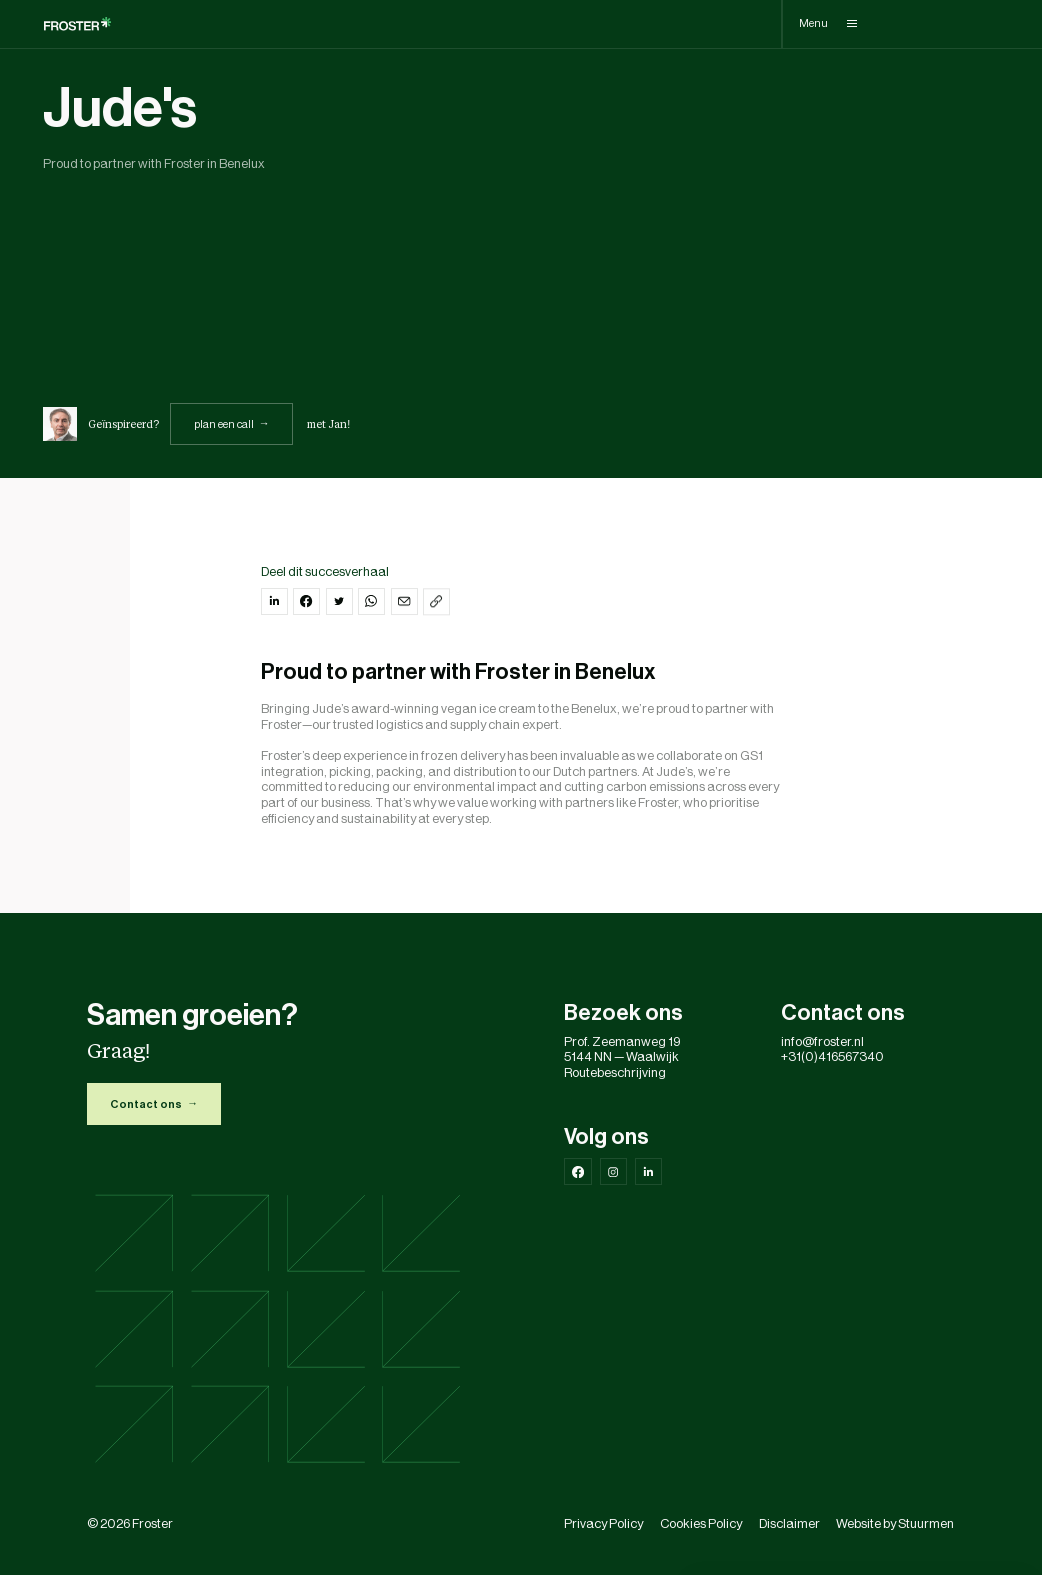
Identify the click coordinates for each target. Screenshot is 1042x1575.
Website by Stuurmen (895, 1523)
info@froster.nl (822, 1041)
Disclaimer (789, 1523)
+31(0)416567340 (832, 1056)
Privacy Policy (603, 1523)
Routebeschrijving (615, 1072)
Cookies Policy (701, 1523)
